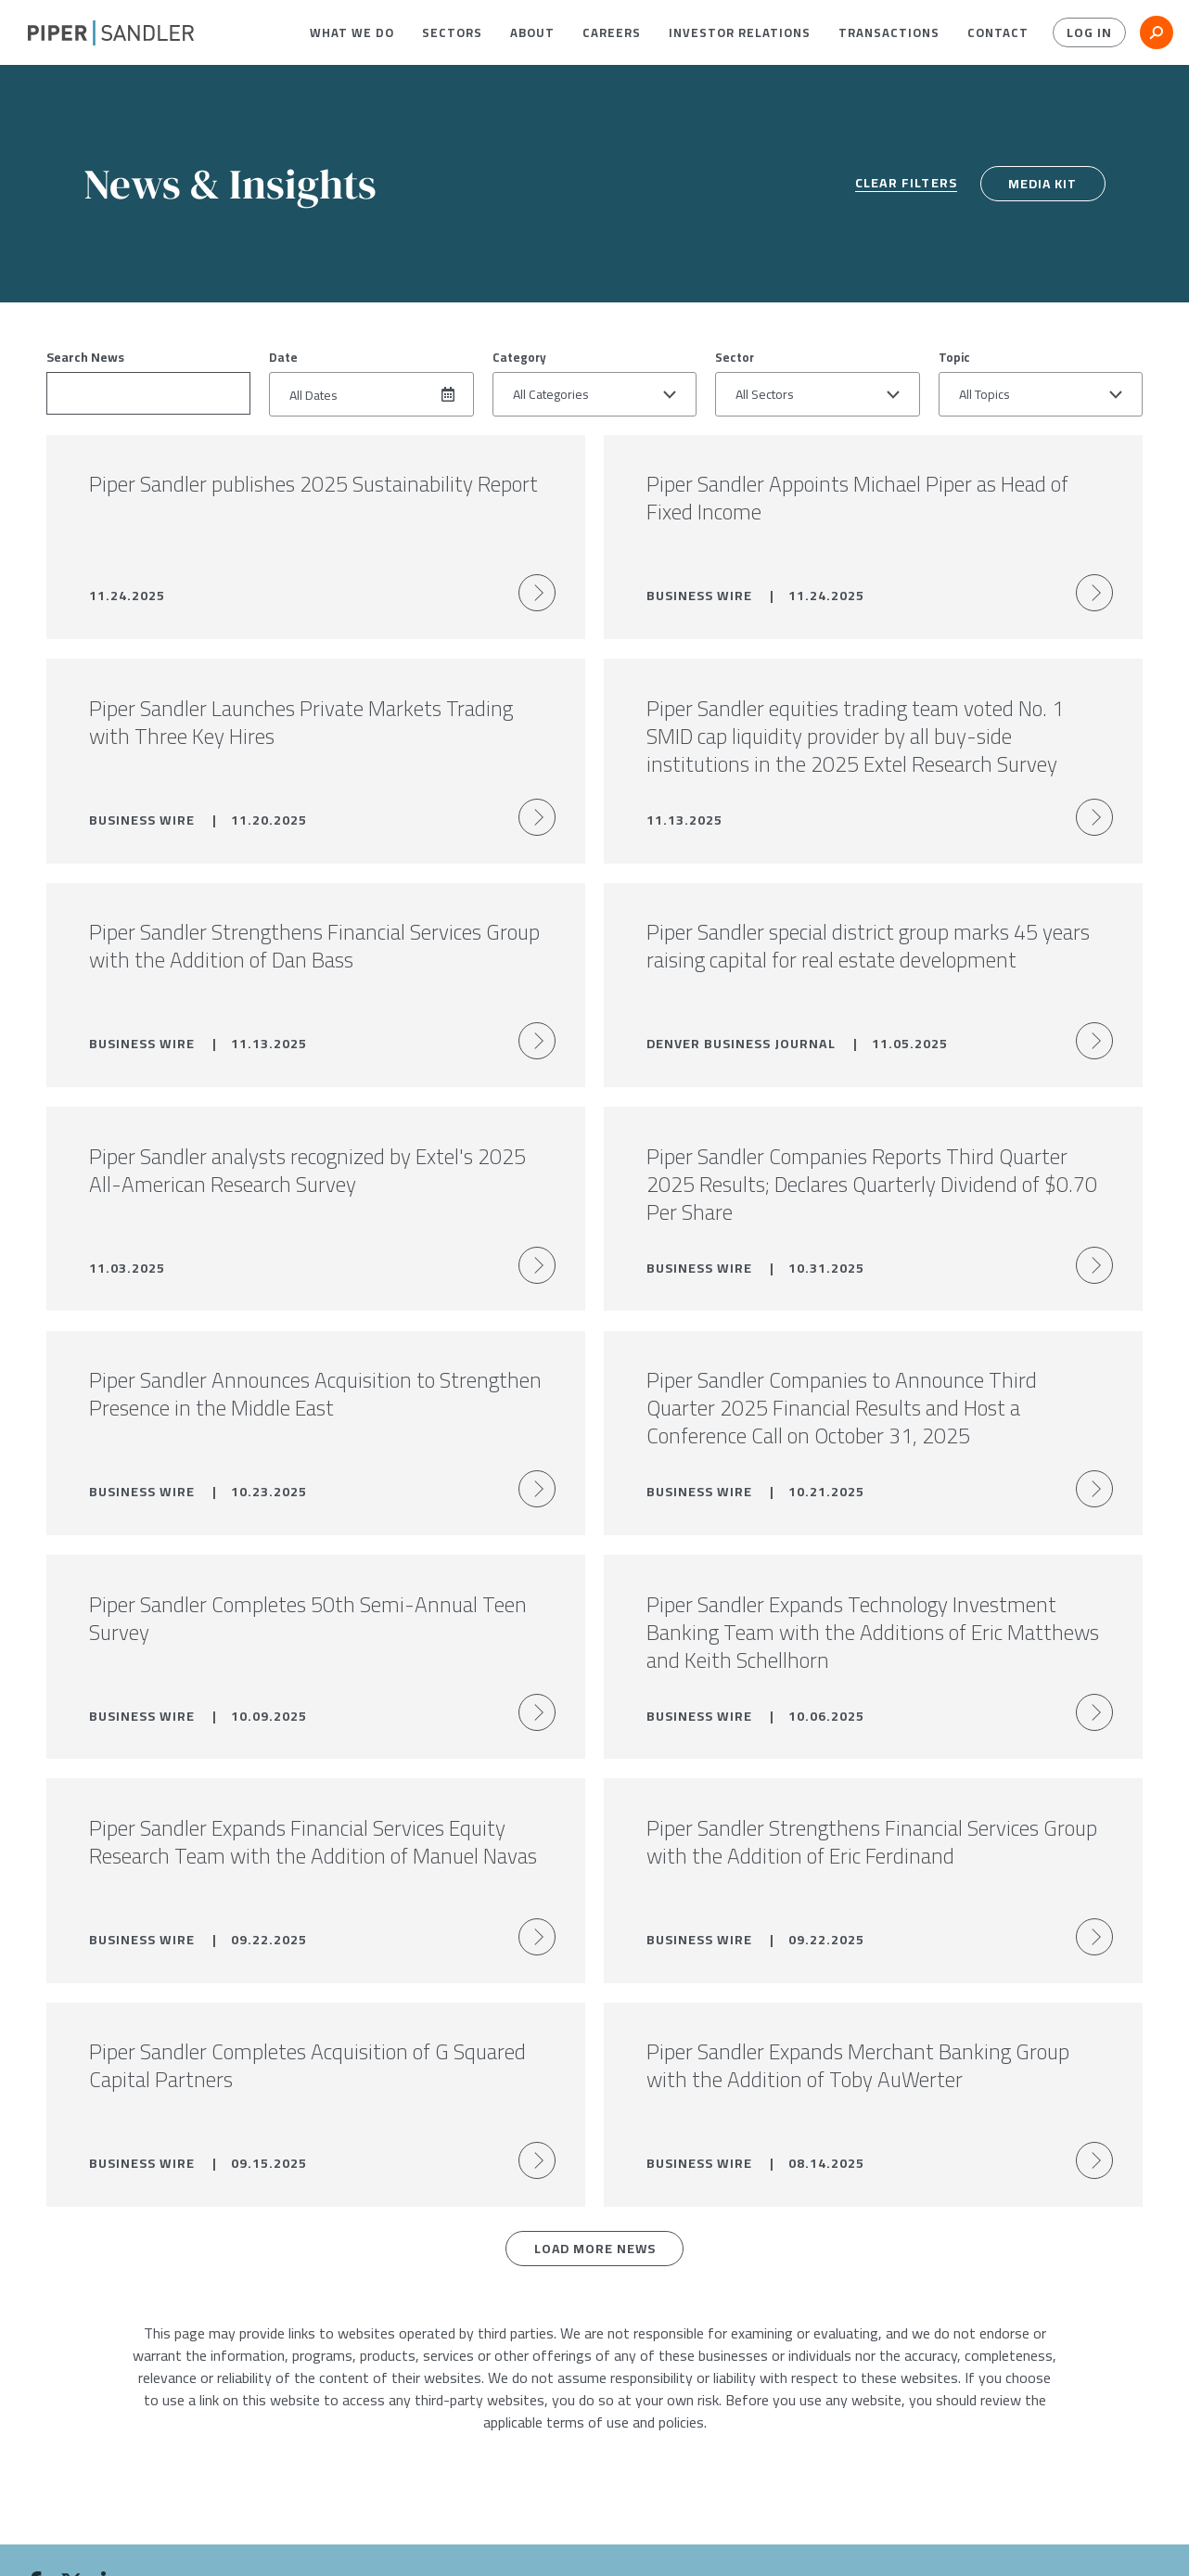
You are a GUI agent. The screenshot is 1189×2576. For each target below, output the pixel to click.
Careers (611, 32)
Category (519, 357)
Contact (998, 32)
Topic (954, 357)
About (532, 32)
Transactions (889, 32)
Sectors (452, 32)
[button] (352, 32)
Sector (734, 357)
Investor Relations (740, 32)
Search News (85, 357)
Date (283, 357)
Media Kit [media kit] (1042, 184)
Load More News (595, 2261)
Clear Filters (904, 184)
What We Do (352, 32)
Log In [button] (1089, 32)
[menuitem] (352, 32)
